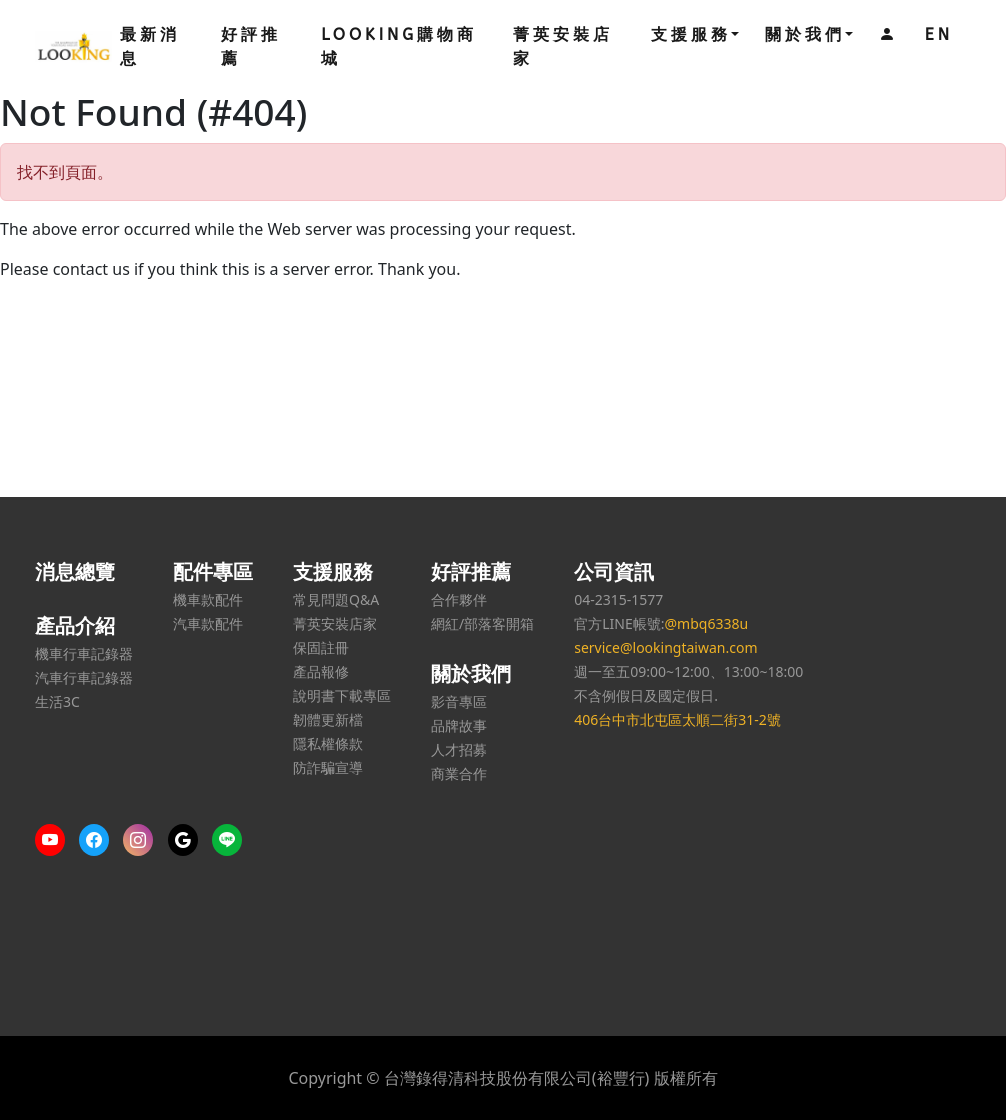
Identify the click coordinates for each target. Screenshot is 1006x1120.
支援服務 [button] (691, 34)
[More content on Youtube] (55, 840)
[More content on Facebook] (99, 840)
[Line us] (232, 840)
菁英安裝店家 (563, 46)
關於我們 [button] (805, 34)
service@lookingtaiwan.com (665, 647)
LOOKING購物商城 (399, 46)
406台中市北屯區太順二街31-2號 (677, 719)
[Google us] (188, 840)
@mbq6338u (706, 623)
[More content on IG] (143, 840)
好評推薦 (251, 46)
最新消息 (150, 46)
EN (939, 34)
